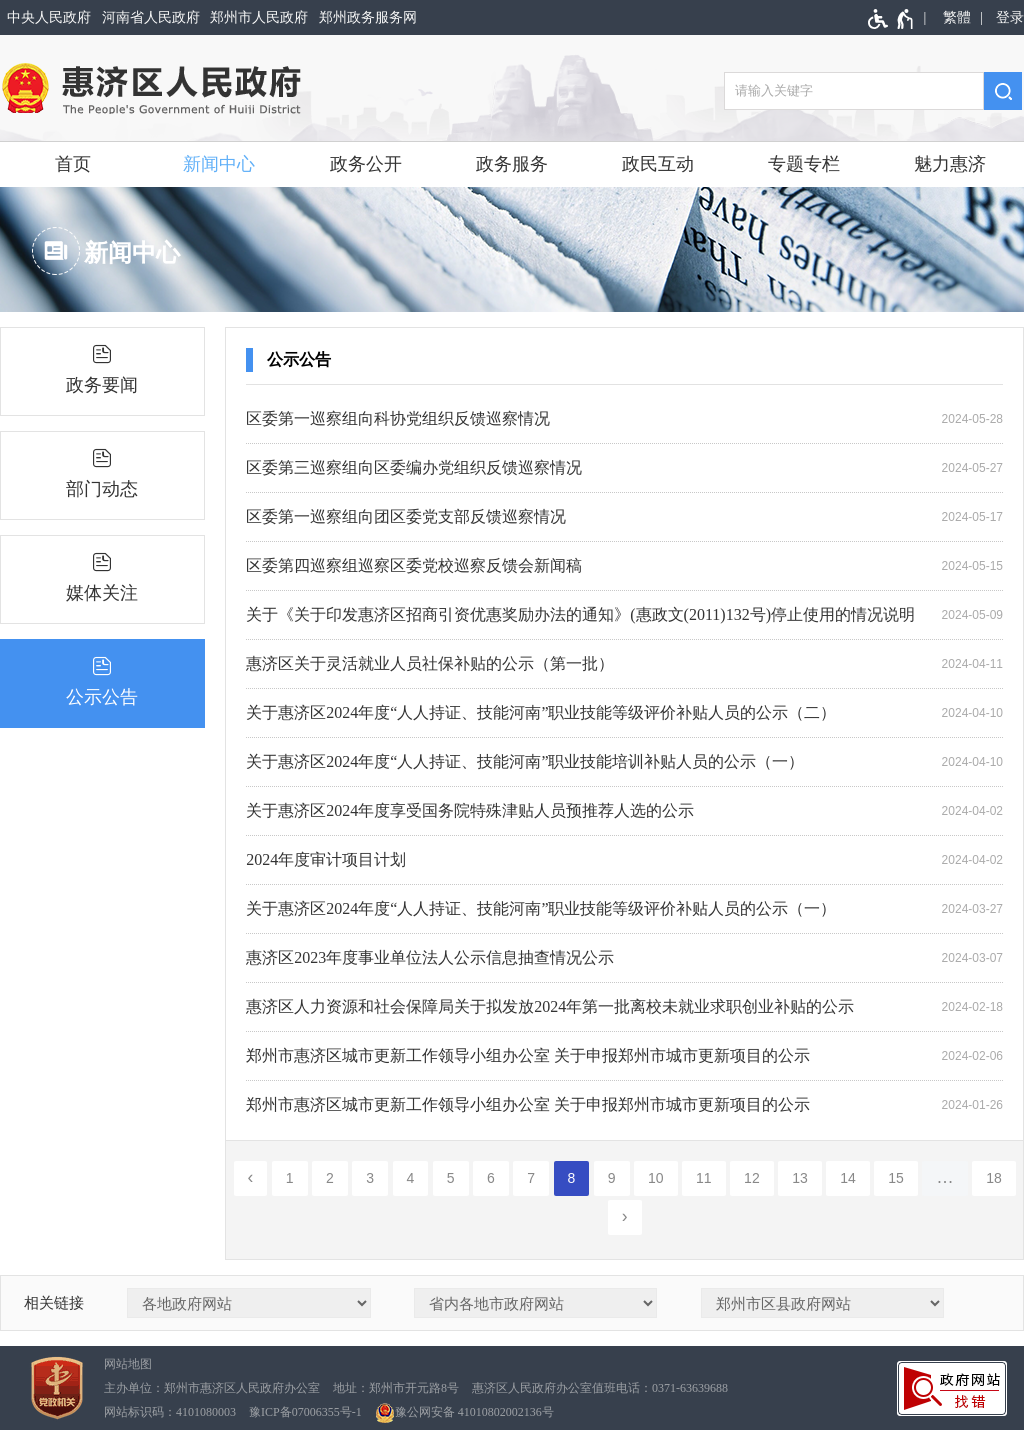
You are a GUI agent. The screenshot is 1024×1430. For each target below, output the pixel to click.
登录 (1010, 17)
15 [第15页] (896, 1178)
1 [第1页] (290, 1178)
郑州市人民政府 (259, 17)
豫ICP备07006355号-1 (305, 1412)
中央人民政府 (49, 17)
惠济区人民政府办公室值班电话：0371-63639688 (600, 1388)
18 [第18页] (994, 1178)
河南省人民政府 (151, 17)
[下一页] (625, 1217)
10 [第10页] (656, 1178)
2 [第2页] (330, 1178)
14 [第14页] (848, 1178)
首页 (73, 164)
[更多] (945, 1178)
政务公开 (366, 164)
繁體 (957, 17)
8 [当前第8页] (572, 1178)
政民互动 (658, 164)
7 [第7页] (531, 1178)
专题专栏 (804, 164)
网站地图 (128, 1364)
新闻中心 (219, 164)
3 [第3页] (370, 1178)
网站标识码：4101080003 (170, 1412)
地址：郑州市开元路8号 (396, 1388)
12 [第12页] (752, 1178)
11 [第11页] (704, 1178)
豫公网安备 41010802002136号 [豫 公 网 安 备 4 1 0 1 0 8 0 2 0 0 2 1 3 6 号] (464, 1413)
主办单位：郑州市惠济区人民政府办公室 (212, 1388)
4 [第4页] (411, 1178)
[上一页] (251, 1178)
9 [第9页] (612, 1178)
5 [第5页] (451, 1178)
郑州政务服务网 (368, 17)
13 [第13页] (800, 1178)
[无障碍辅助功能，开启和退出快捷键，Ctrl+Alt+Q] (891, 19)
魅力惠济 (950, 164)
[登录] (1006, 17)
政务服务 (512, 164)
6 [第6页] (491, 1178)
